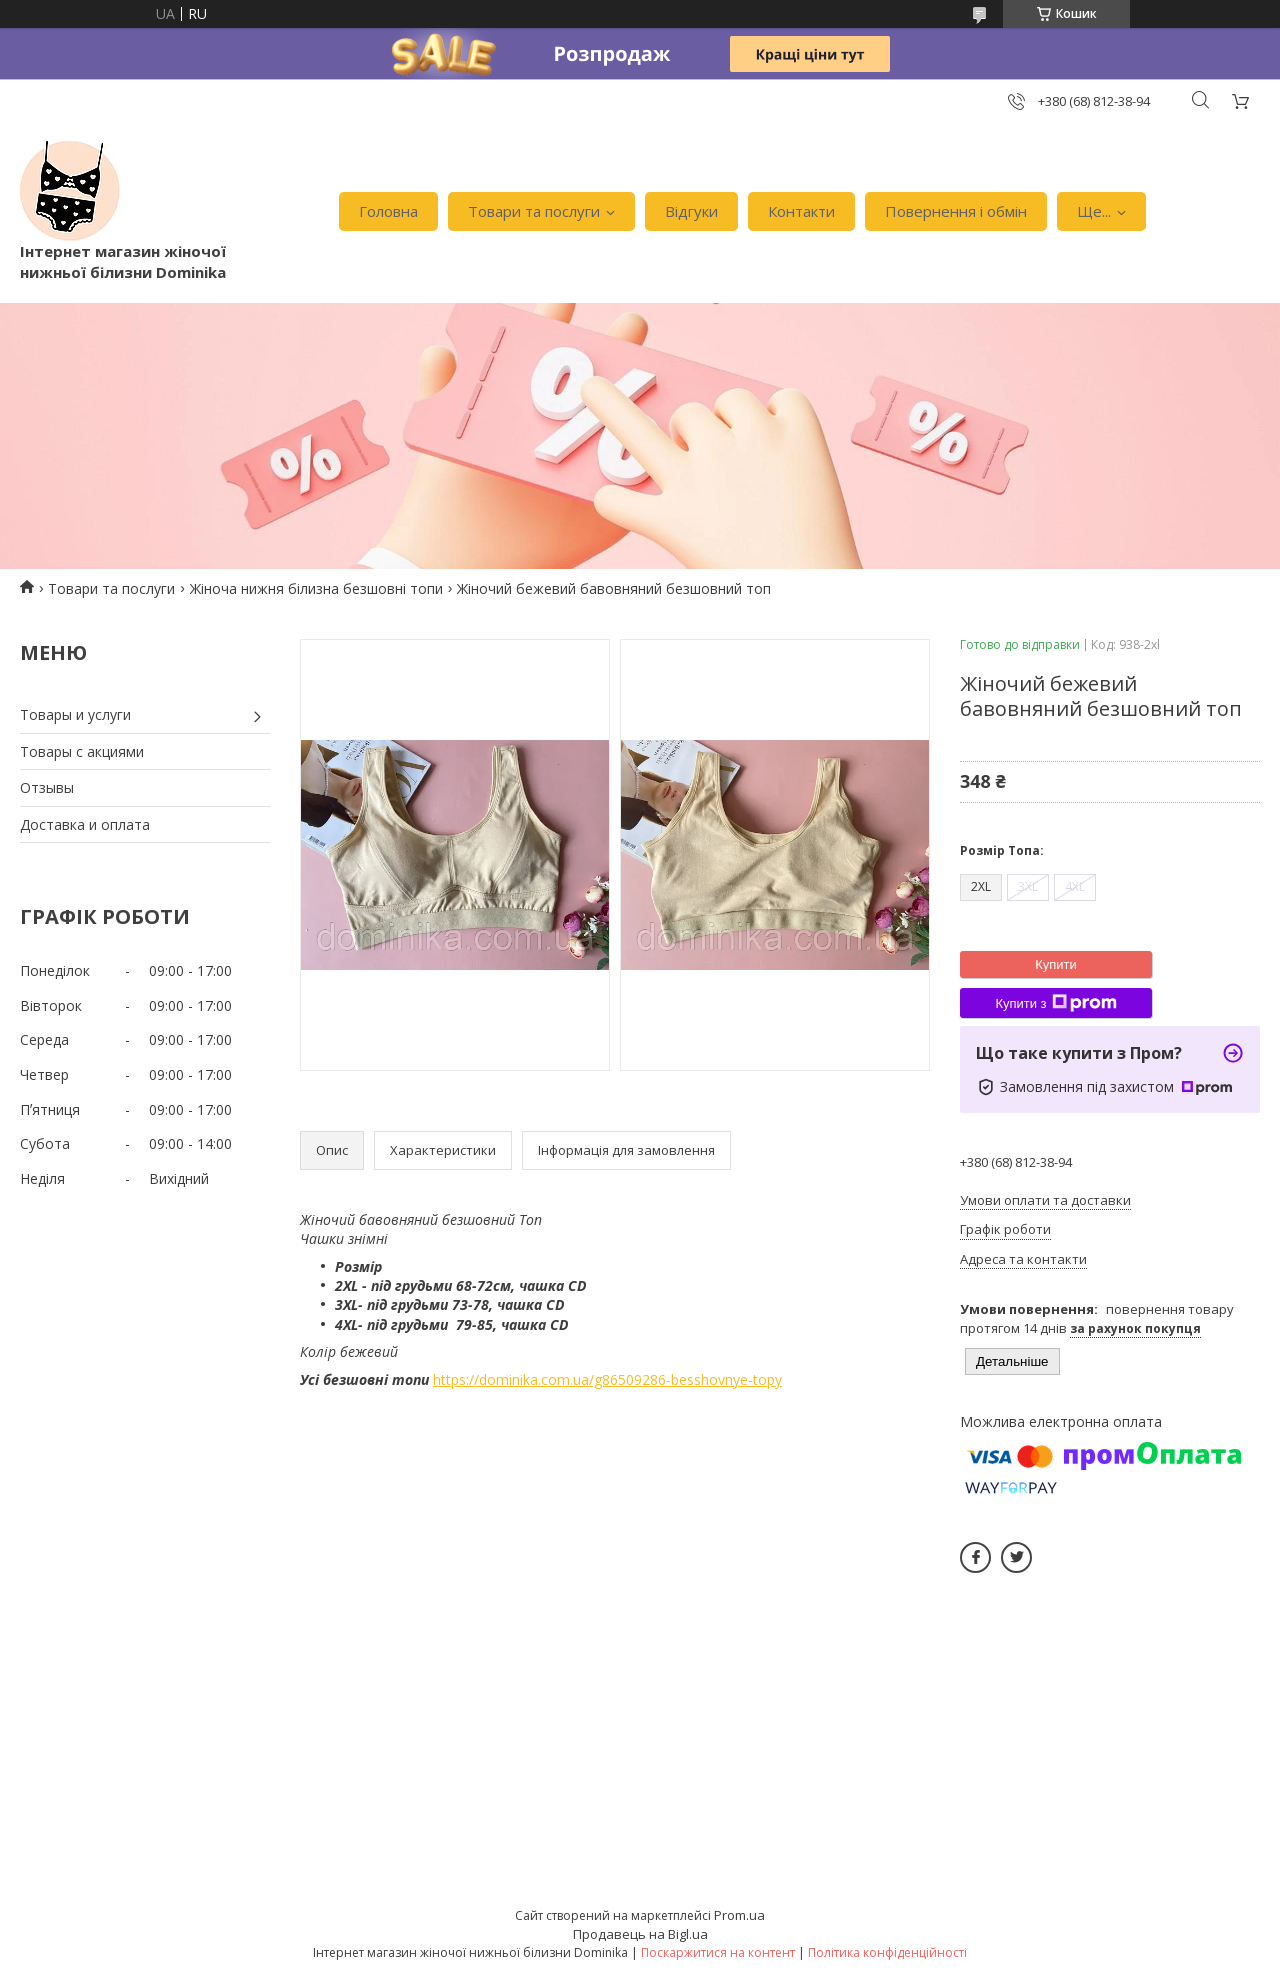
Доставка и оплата (85, 824)
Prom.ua (739, 1915)
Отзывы (47, 787)
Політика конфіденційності (887, 1952)
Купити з (1055, 1003)
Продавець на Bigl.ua (640, 1934)
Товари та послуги (534, 211)
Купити (1056, 964)
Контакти (801, 211)
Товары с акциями (82, 751)
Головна (388, 211)
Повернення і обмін (956, 211)
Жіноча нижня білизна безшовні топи (316, 588)
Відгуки (691, 211)
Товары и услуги (75, 714)
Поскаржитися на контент (718, 1952)
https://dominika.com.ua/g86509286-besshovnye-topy (607, 1379)
